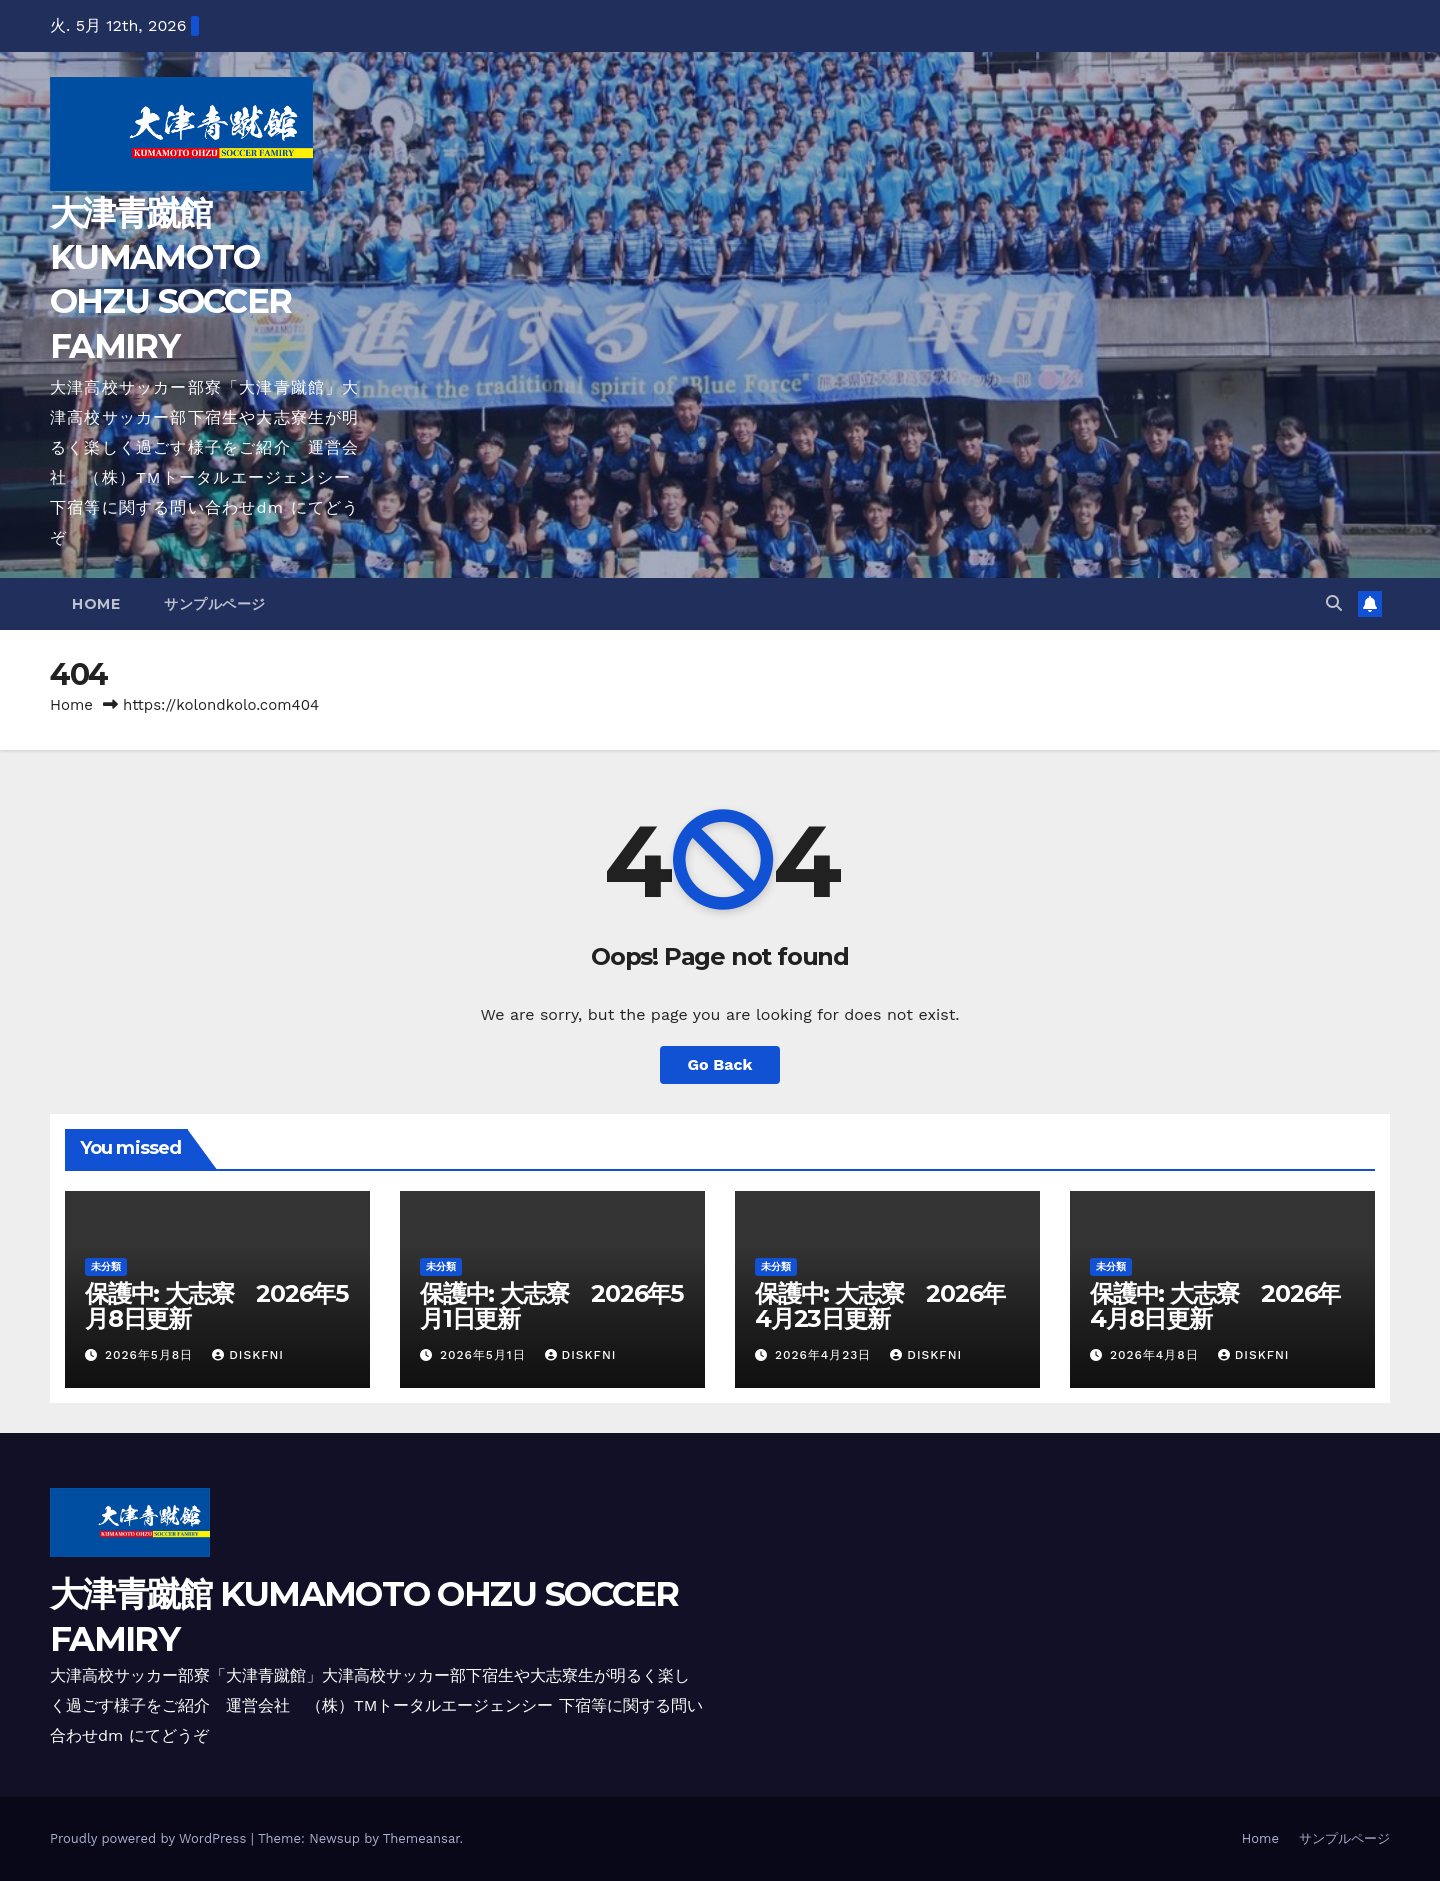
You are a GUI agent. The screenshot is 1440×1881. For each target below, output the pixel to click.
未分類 (106, 1266)
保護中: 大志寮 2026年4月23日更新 (880, 1306)
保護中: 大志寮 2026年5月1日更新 (551, 1306)
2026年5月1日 (485, 1355)
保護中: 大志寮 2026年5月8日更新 (216, 1306)
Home (96, 604)
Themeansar (421, 1838)
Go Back (720, 1064)
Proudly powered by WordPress (150, 1838)
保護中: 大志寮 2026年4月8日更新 (1215, 1306)
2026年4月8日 (1157, 1355)
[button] (1334, 603)
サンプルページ (215, 604)
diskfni (248, 1355)
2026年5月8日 (151, 1355)
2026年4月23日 (825, 1355)
